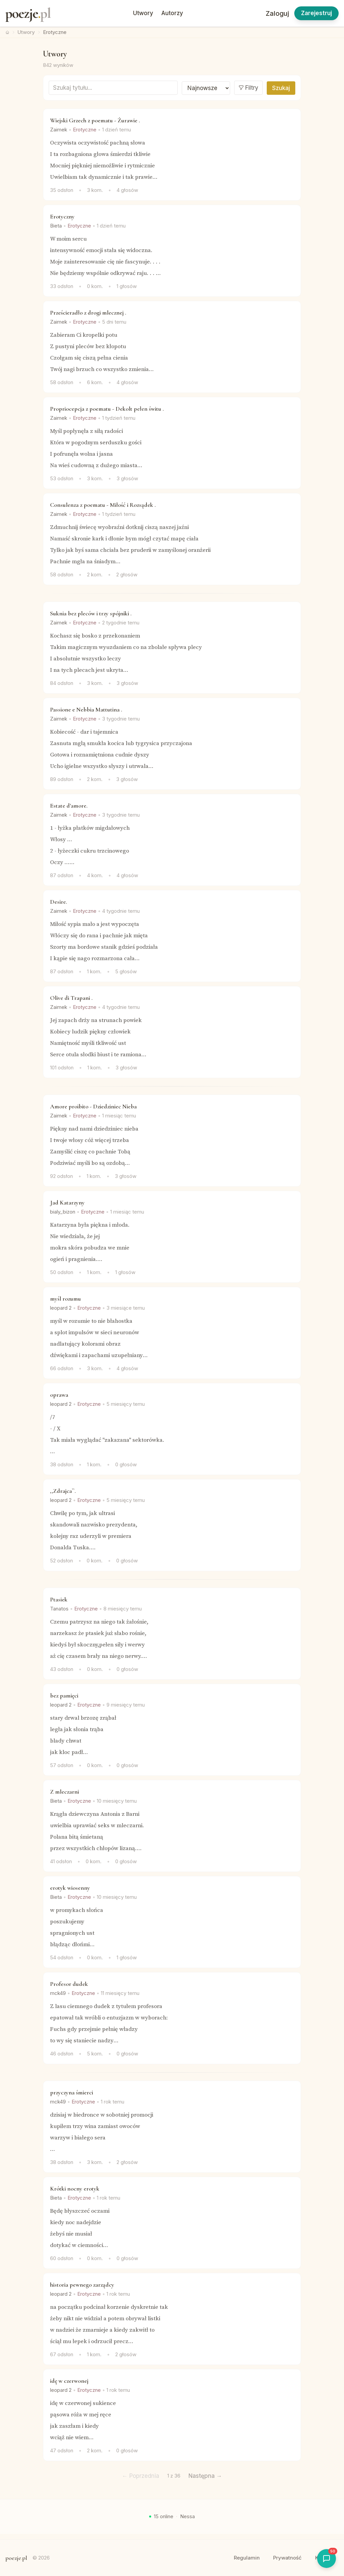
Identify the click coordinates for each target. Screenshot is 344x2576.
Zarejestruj (316, 13)
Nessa (187, 2516)
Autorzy (172, 13)
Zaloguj (277, 13)
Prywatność (287, 2557)
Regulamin (247, 2557)
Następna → (205, 2475)
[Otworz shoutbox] (326, 2558)
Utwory (143, 13)
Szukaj (281, 88)
